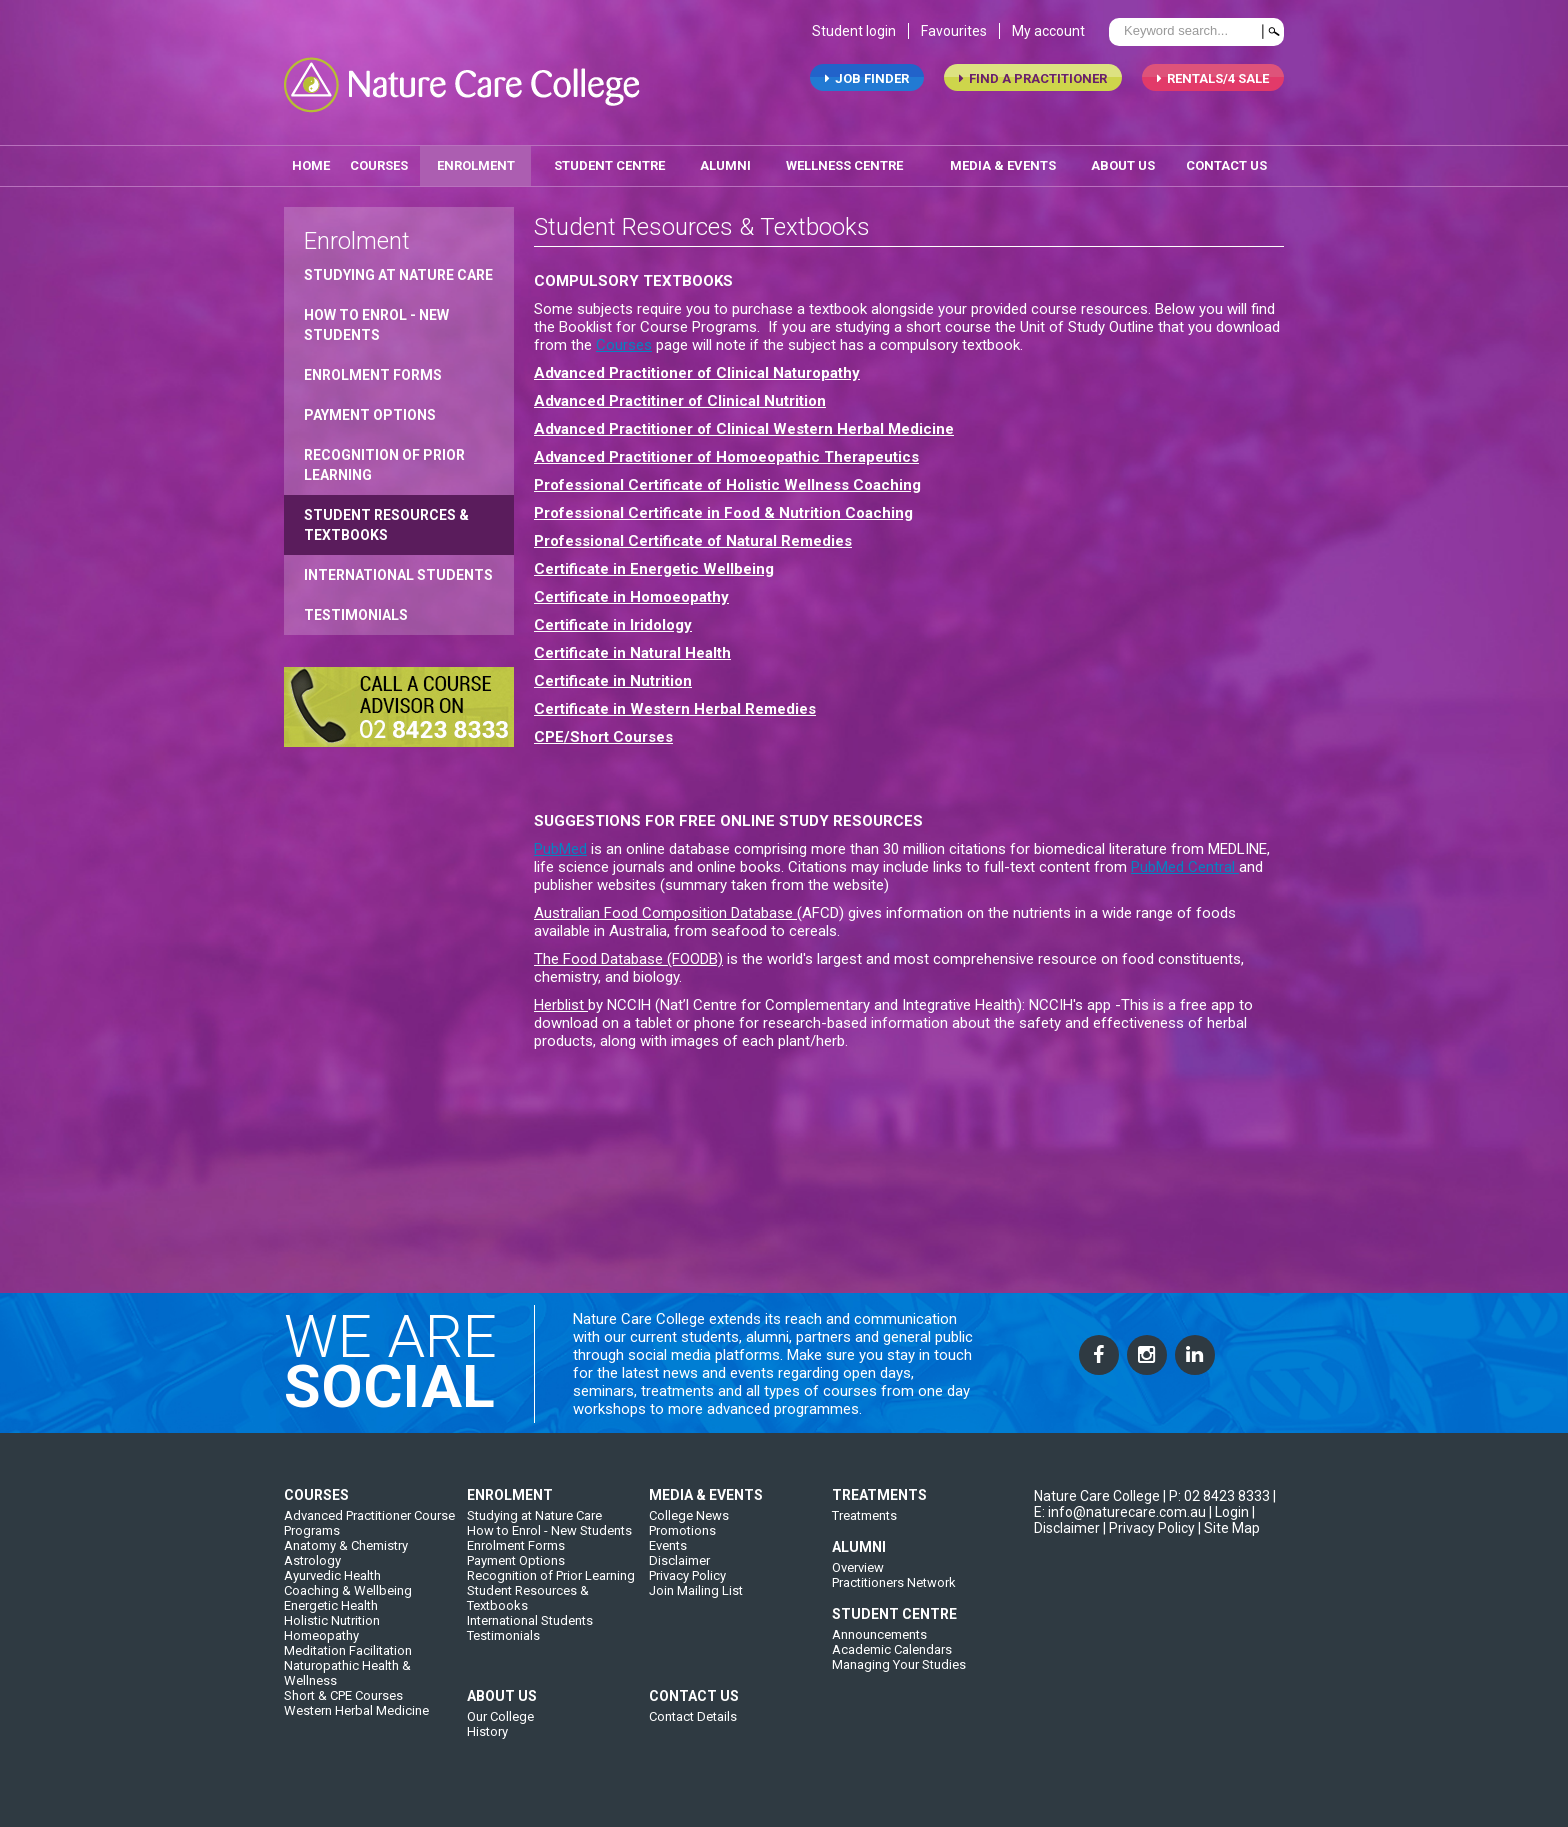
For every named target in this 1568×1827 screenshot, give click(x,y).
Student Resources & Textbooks (386, 518)
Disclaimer (679, 1578)
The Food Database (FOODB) (628, 952)
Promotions (682, 1548)
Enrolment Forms (373, 368)
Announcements (879, 1652)
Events (668, 1563)
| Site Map (1229, 1546)
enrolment (476, 158)
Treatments (864, 1533)
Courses (379, 158)
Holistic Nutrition (332, 1638)
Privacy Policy (687, 1593)
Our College (500, 1734)
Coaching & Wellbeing (348, 1608)
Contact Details (693, 1734)
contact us (1226, 158)
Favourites (954, 38)
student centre (609, 158)
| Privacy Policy (1149, 1546)
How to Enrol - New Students (376, 318)
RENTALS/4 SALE (1213, 85)
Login (1232, 1530)
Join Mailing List (696, 1608)
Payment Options (370, 408)
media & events (1003, 158)
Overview (858, 1585)
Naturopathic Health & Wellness (347, 1691)
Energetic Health (331, 1623)
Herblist (561, 998)
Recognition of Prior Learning (384, 458)
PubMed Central (1185, 860)
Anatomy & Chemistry (346, 1563)
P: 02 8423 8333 (1219, 1514)
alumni (725, 158)
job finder (867, 85)
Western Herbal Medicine (356, 1728)
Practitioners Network (894, 1600)
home (311, 158)
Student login (854, 38)
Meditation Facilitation (348, 1668)
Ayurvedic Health (332, 1593)
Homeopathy (321, 1653)
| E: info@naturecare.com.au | (1155, 1522)
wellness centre (844, 158)
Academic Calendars (892, 1667)
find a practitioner (1033, 85)
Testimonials (356, 608)
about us (1123, 158)
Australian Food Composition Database (665, 906)
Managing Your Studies (899, 1682)
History (487, 1749)
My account (1048, 38)
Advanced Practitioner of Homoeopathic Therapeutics (726, 450)
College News (689, 1533)
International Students (398, 568)
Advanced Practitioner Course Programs (369, 1541)
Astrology (312, 1578)
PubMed (560, 842)
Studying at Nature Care (398, 268)
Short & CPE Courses (343, 1713)
